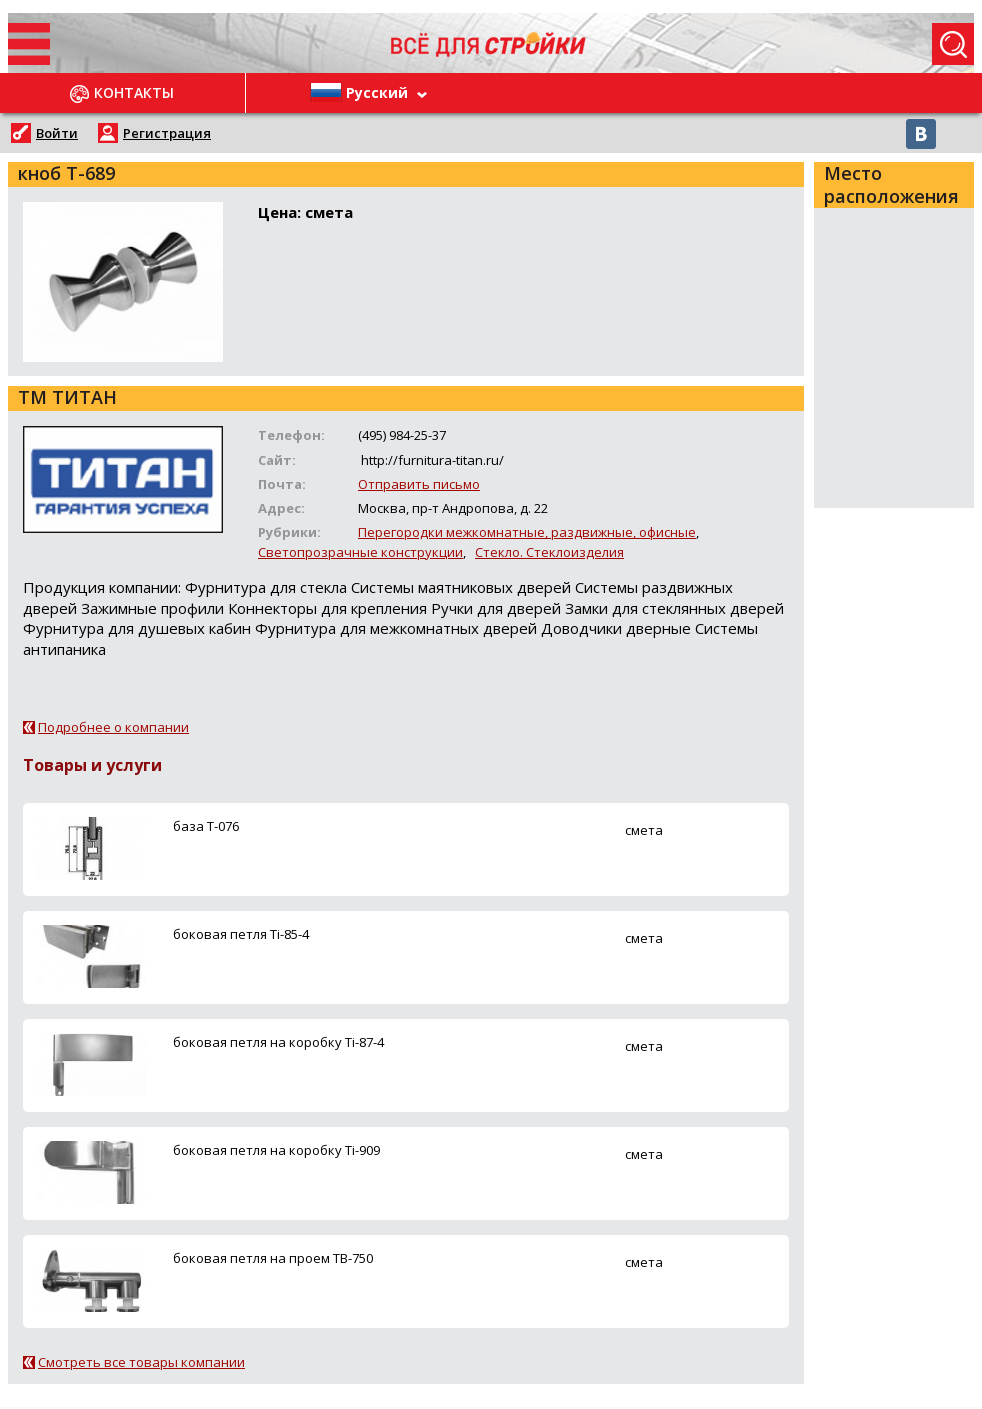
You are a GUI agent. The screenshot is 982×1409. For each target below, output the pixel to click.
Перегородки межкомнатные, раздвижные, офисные (527, 532)
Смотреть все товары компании (141, 1362)
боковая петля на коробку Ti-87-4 (278, 1042)
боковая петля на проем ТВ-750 (273, 1258)
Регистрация (167, 133)
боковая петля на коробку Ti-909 (276, 1150)
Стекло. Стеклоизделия (549, 552)
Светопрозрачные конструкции (360, 552)
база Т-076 (206, 826)
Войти (57, 133)
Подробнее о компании (113, 727)
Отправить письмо (419, 484)
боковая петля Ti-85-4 (241, 934)
